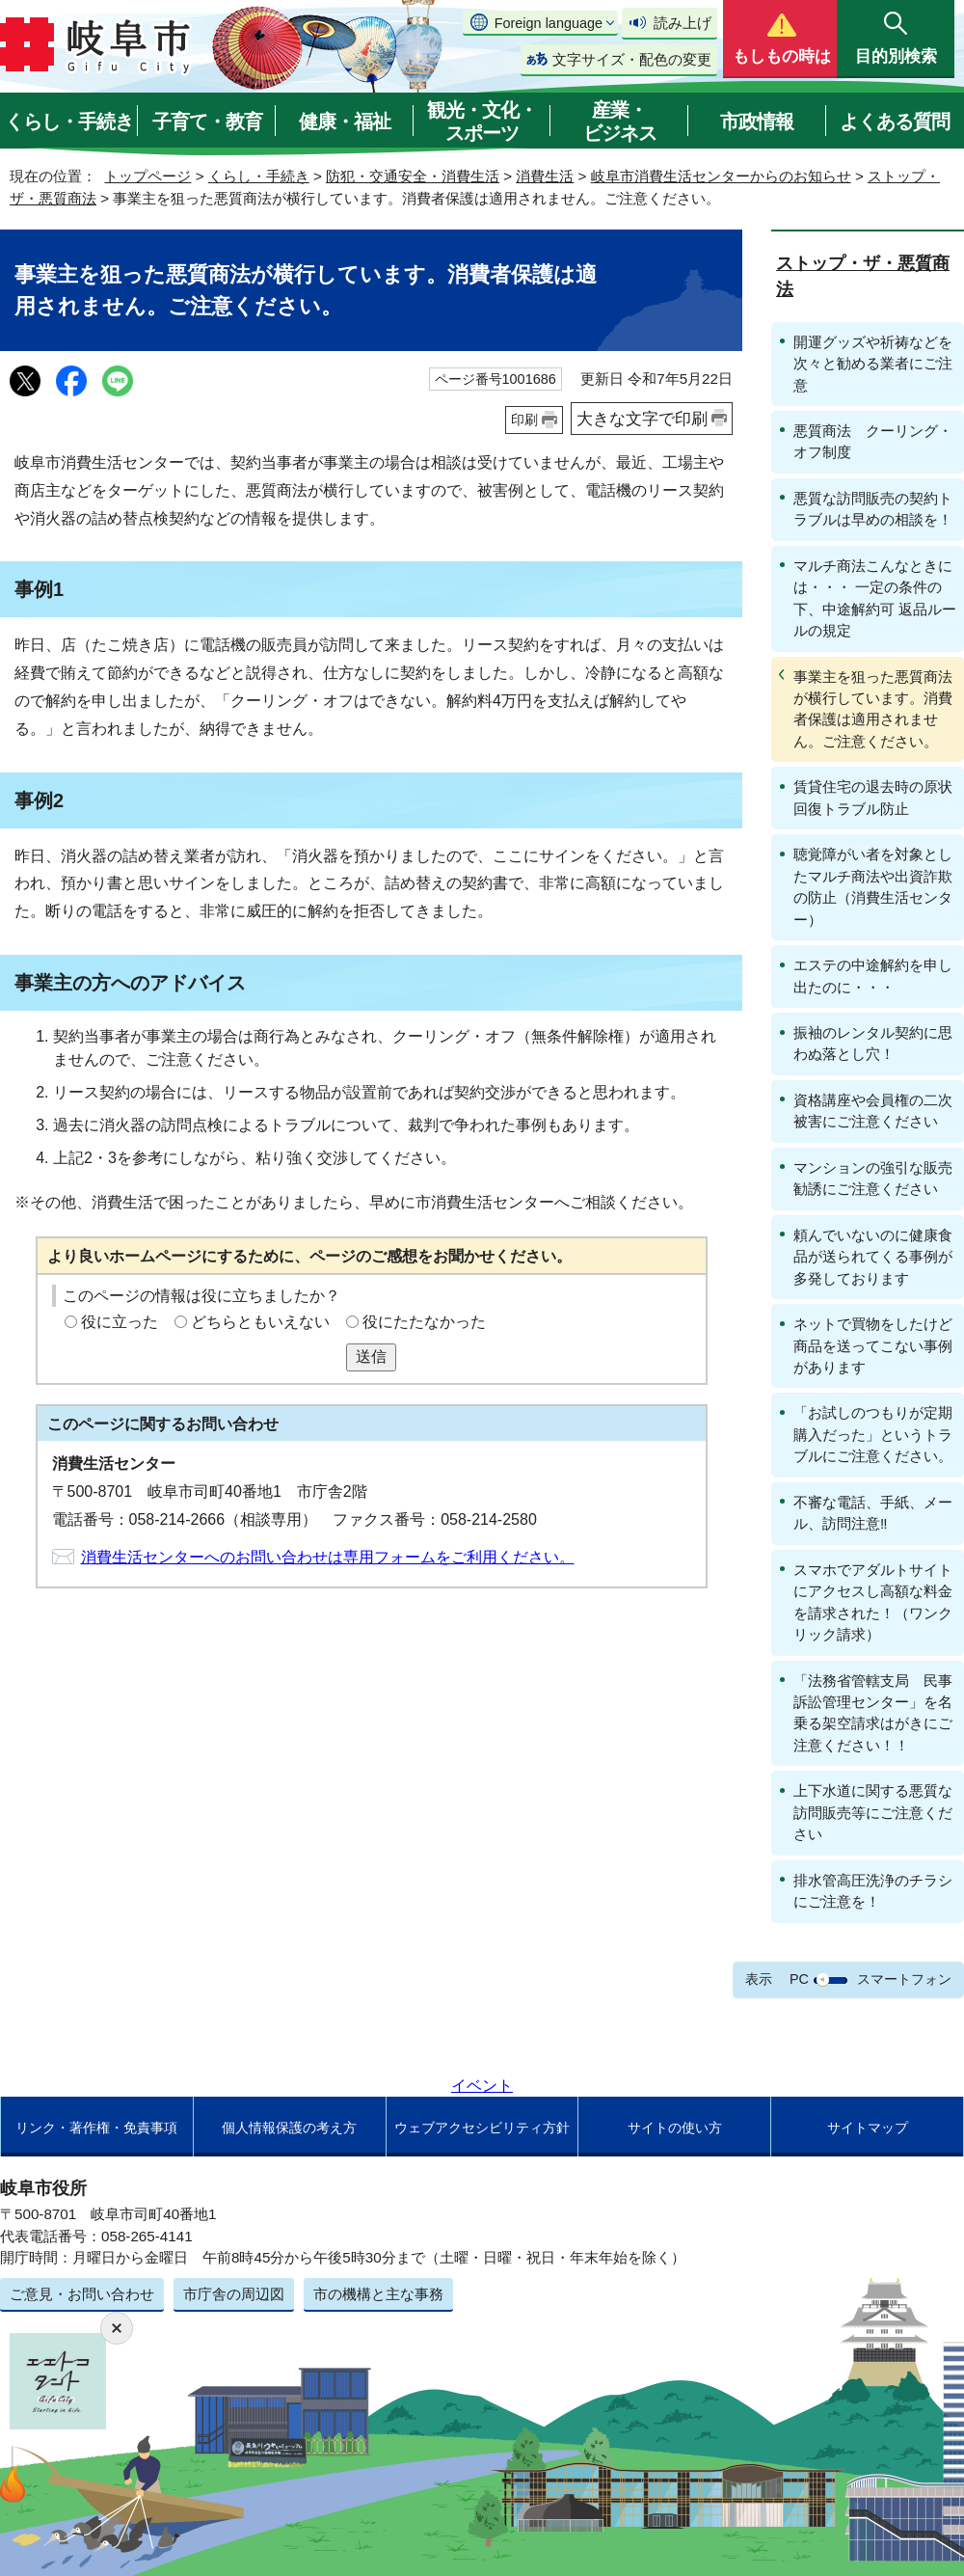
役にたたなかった (424, 1322)
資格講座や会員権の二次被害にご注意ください (872, 1110)
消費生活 (545, 176)
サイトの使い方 (675, 2127)
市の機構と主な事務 (378, 2294)
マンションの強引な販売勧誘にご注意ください (872, 1178)
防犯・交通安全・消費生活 (412, 176)
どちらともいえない (260, 1322)
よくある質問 (895, 121)
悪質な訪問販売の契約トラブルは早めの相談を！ (872, 509)
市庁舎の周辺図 (233, 2294)
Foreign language (548, 23)
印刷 (524, 419)
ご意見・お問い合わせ (82, 2294)
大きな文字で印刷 (642, 418)
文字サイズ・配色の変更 (631, 59)
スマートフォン (904, 1979)
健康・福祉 (344, 121)
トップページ (147, 176)
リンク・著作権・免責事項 (96, 2127)
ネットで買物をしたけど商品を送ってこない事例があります (872, 1345)
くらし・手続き (69, 121)
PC (799, 1979)
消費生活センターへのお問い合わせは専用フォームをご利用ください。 (328, 1557)
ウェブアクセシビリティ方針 (482, 2127)
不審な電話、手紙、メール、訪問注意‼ (872, 1513)
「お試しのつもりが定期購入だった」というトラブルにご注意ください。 (872, 1434)
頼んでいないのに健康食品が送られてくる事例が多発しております (872, 1257)
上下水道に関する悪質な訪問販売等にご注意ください (872, 1812)
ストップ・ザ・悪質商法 (863, 276)
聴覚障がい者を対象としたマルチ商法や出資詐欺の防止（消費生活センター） (872, 886)
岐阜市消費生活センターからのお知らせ (721, 176)
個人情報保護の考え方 (289, 2127)
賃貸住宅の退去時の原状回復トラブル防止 (872, 797)
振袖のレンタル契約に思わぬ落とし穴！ (872, 1043)
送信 (371, 1356)
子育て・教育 (207, 121)
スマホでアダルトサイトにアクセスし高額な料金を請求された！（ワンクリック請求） (872, 1601)
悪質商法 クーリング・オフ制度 (872, 441)
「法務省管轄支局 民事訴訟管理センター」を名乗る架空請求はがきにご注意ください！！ (872, 1712)
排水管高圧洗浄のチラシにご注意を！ (872, 1891)
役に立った (119, 1322)
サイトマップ (867, 2127)
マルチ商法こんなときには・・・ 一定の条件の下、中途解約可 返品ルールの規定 (874, 597)
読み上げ (682, 22)
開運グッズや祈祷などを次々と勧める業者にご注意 (872, 363)
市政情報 (756, 121)
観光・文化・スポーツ (482, 121)
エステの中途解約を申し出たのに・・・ (872, 975)
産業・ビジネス (619, 121)
